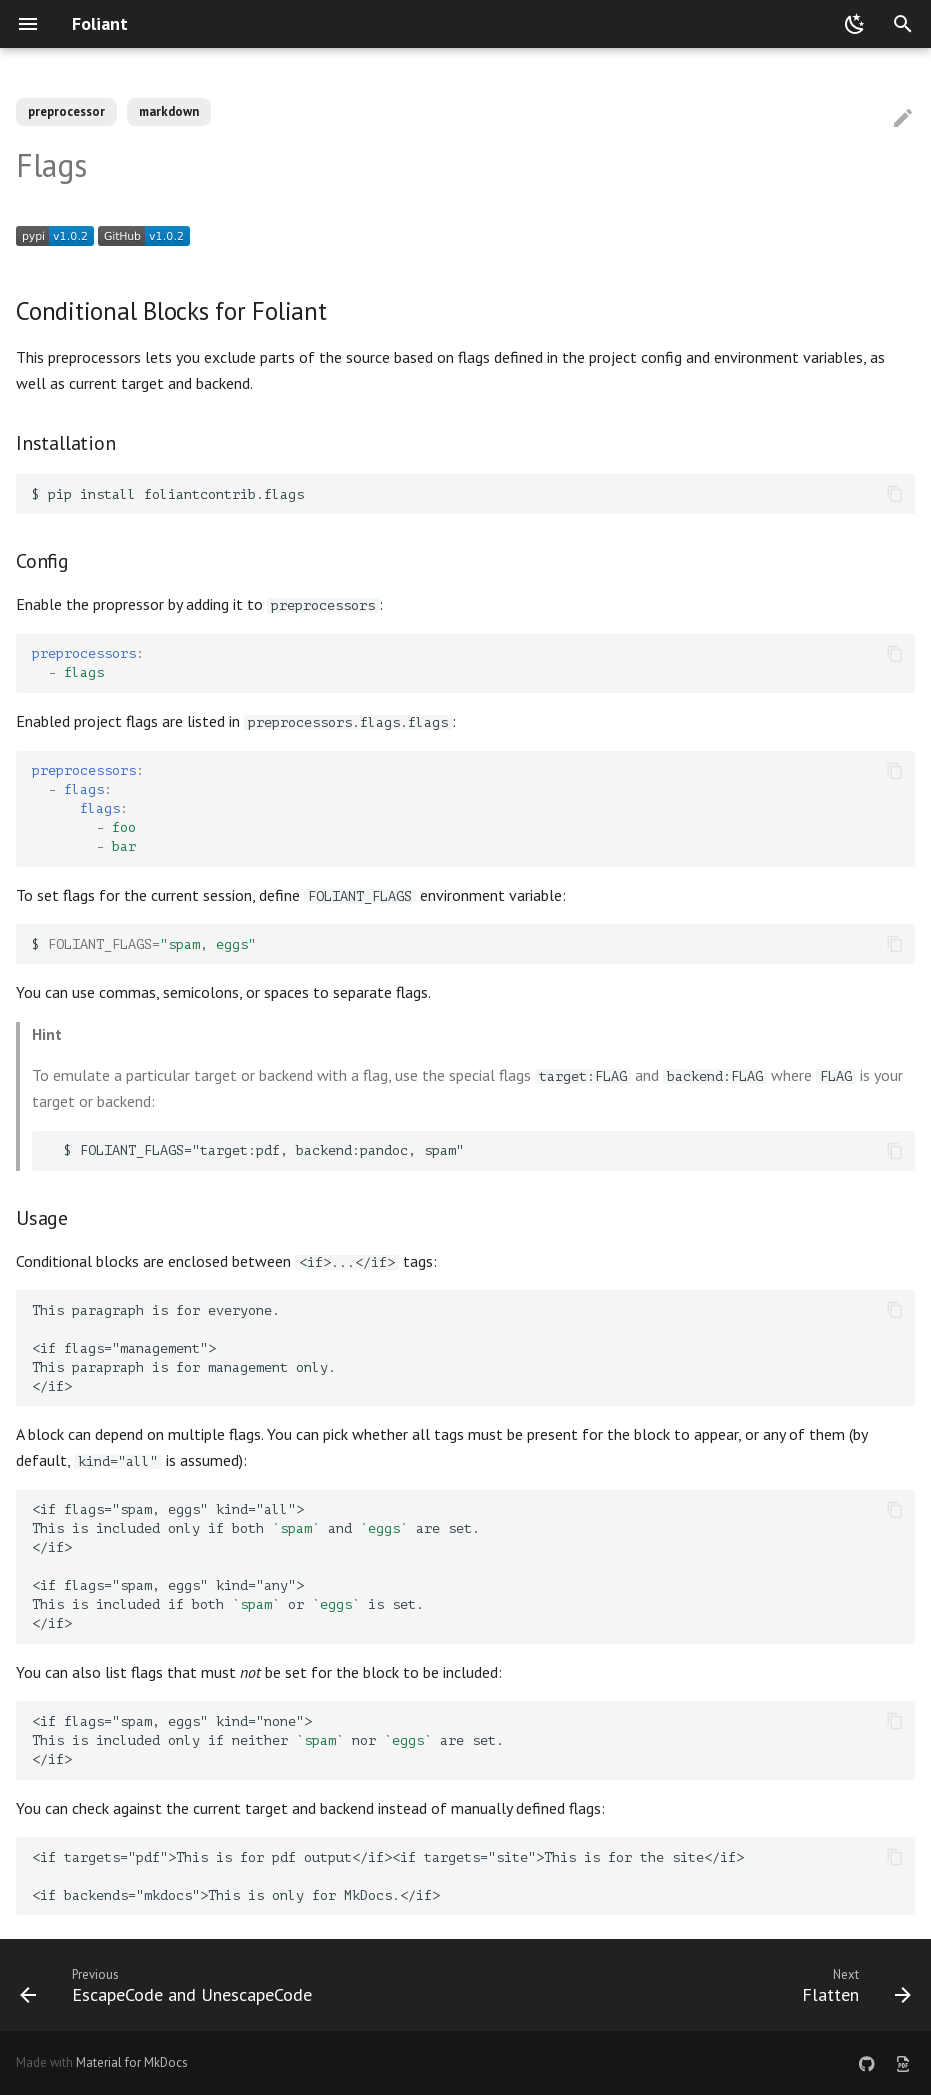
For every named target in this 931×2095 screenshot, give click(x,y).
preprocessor (66, 111)
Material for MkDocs (132, 2062)
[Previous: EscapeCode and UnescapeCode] (170, 1985)
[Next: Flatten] (853, 1985)
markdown (169, 111)
